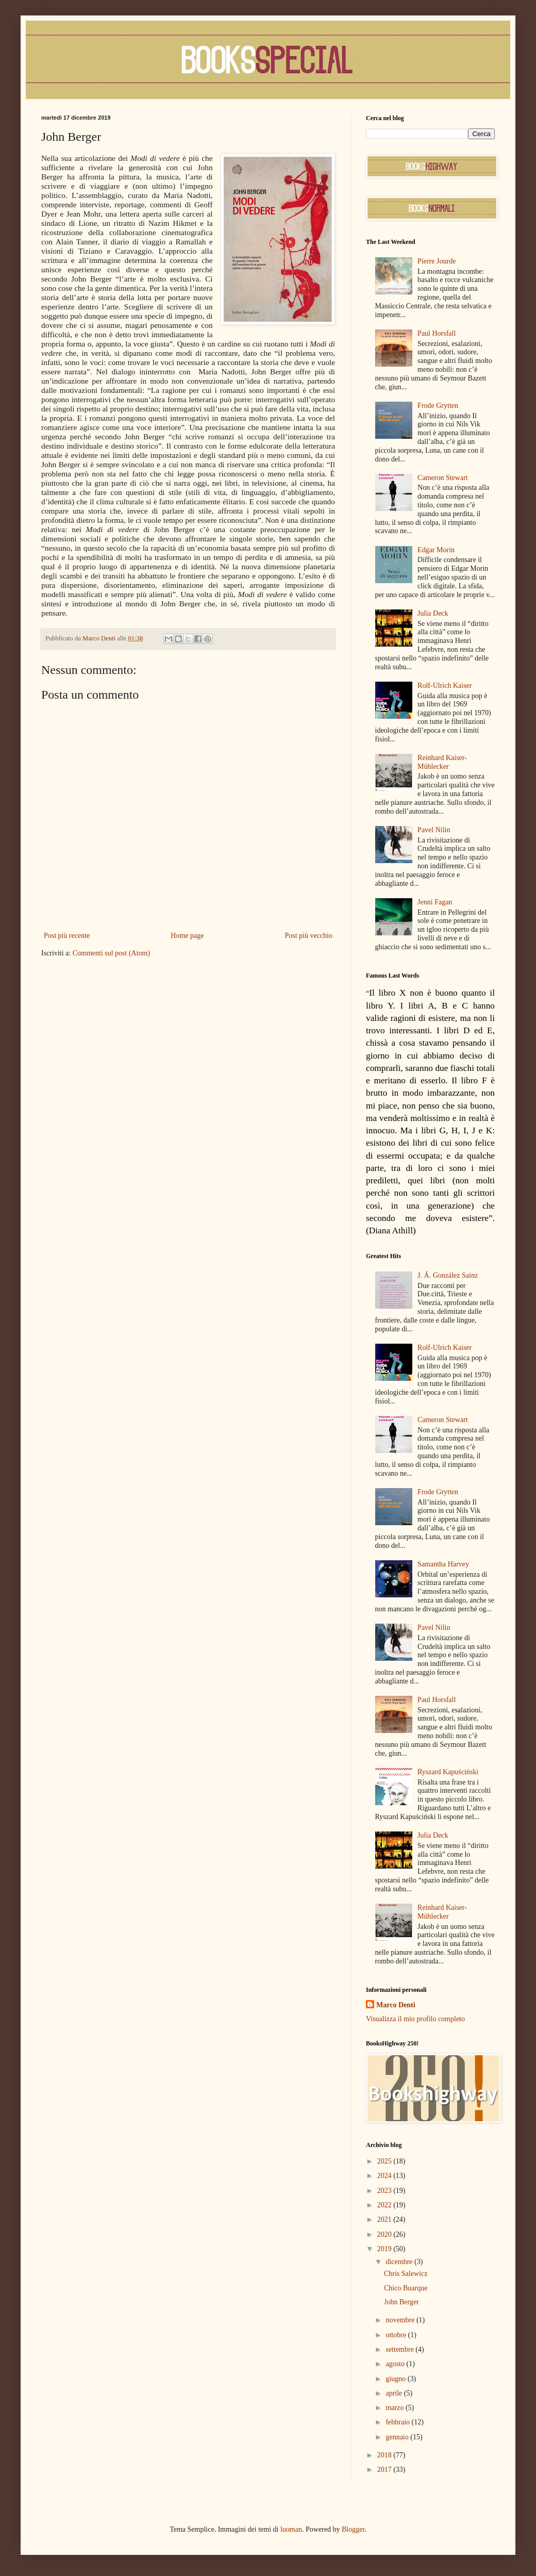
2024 (385, 2175)
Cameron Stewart (442, 478)
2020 (385, 2234)
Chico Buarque (405, 2288)
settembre (400, 2349)
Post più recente (67, 935)
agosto (396, 2364)
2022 (385, 2205)
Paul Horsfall (436, 333)
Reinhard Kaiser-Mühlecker (442, 762)
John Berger (401, 2302)
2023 (385, 2190)
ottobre (397, 2335)
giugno (396, 2379)
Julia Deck (432, 613)
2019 (385, 2249)
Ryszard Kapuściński (447, 1772)
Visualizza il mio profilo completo (415, 2019)
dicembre (400, 2262)
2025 (385, 2161)
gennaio (398, 2437)
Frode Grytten (437, 405)
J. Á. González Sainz (447, 1275)
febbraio (398, 2422)
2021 (385, 2219)
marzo (395, 2408)
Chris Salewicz (405, 2273)
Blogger (353, 2529)
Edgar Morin (436, 550)
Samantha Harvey (443, 1564)
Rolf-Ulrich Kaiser (444, 685)
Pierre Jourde (436, 261)
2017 (385, 2469)
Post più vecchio (308, 935)
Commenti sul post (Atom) (111, 953)
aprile (395, 2393)
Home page (187, 935)
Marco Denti (395, 2005)
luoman (291, 2529)
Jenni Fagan (434, 902)
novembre (401, 2320)
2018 (385, 2455)
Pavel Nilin (433, 830)
